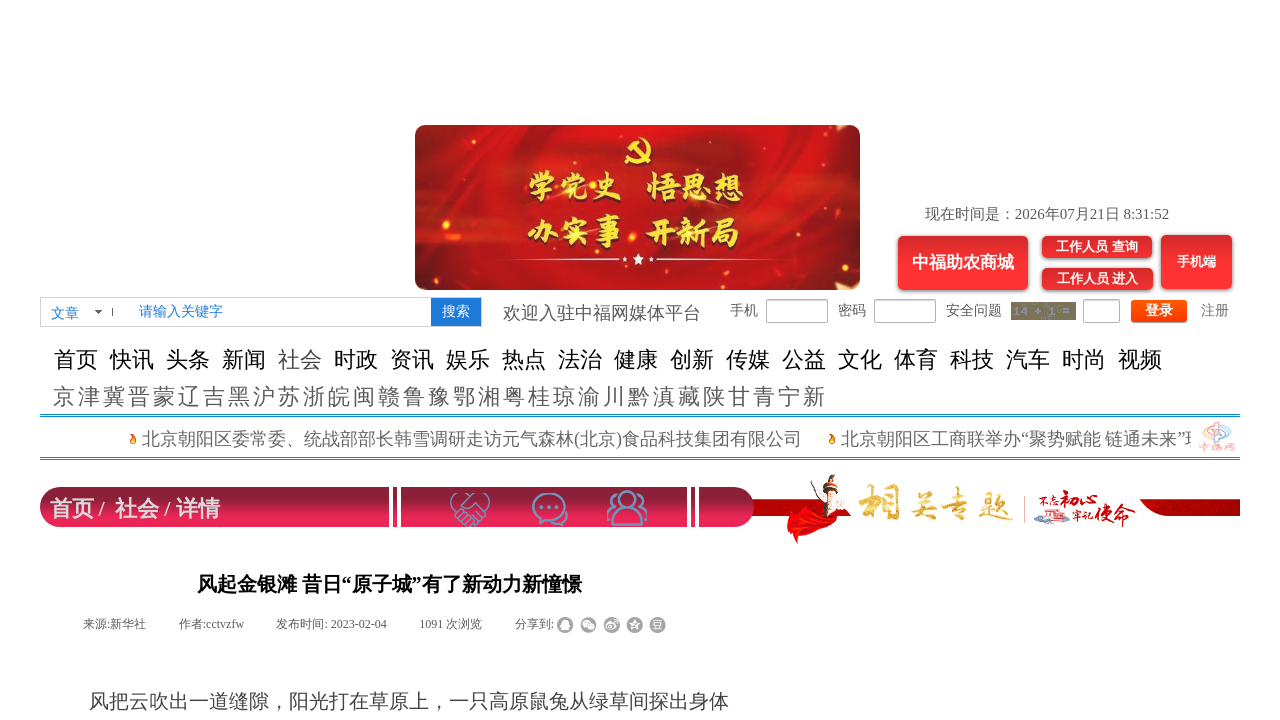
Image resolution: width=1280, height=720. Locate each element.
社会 (300, 359)
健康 (636, 359)
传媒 (748, 359)
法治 (580, 359)
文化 (860, 359)
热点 (524, 359)
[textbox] (281, 312)
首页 (76, 359)
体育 (916, 359)
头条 (188, 359)
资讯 (412, 359)
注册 (1215, 310)
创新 (692, 359)
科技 (972, 359)
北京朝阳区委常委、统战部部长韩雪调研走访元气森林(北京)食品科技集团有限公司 (483, 439)
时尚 (1084, 359)
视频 (1140, 359)
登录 (1159, 310)
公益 (804, 359)
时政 (356, 359)
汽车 (1028, 359)
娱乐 (468, 359)
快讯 (132, 359)
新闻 (244, 359)
